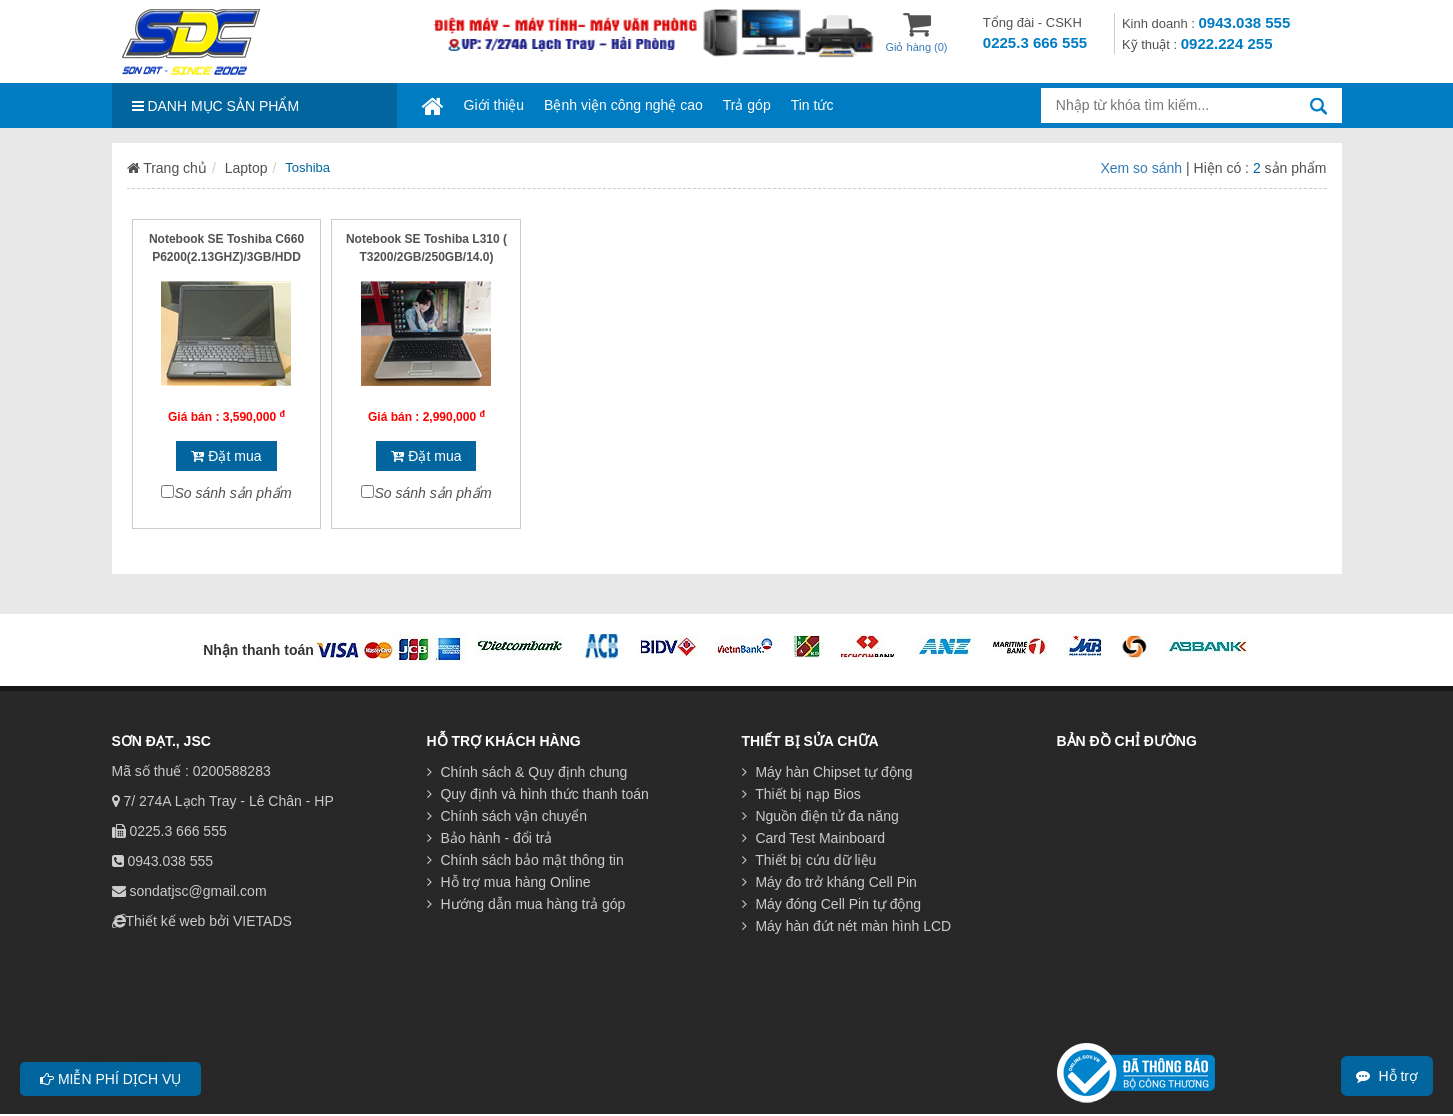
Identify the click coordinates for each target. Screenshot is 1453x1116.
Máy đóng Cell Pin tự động (832, 904)
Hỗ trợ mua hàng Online (509, 882)
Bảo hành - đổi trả (490, 838)
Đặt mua (226, 456)
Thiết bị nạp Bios (801, 794)
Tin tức (812, 105)
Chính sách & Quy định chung (527, 772)
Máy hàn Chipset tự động (827, 772)
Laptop (246, 168)
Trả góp (747, 105)
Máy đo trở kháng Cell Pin (829, 882)
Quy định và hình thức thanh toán (538, 794)
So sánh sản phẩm (232, 493)
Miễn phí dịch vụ (110, 1079)
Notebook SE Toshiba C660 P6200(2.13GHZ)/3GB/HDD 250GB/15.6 (226, 257)
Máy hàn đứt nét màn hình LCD (847, 926)
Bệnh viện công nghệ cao (623, 105)
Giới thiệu (494, 105)
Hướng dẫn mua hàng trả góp (526, 904)
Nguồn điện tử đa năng (820, 816)
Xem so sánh (1143, 168)
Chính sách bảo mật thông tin (525, 860)
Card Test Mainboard (814, 838)
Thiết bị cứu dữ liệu (809, 860)
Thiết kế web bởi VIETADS (209, 921)
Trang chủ (167, 168)
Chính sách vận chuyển (507, 816)
